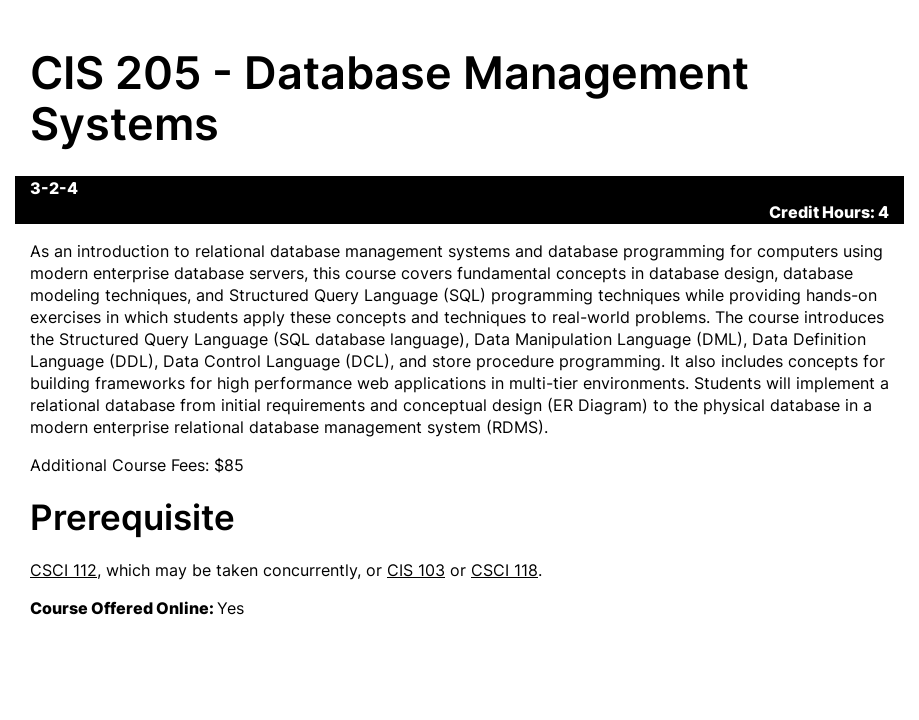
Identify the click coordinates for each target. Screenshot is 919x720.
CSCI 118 (504, 570)
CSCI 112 (63, 570)
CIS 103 (416, 570)
